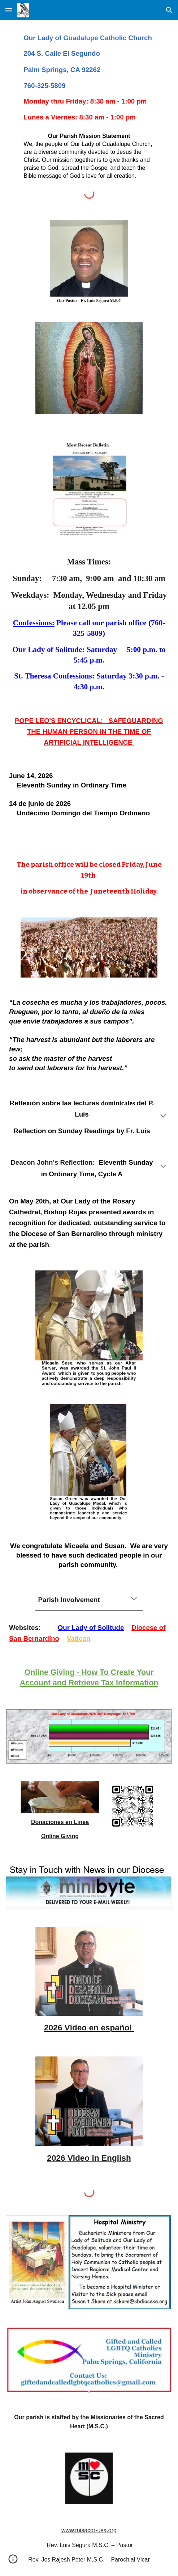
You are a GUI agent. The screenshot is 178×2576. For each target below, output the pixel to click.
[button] (8, 10)
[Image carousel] (89, 372)
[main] (89, 78)
